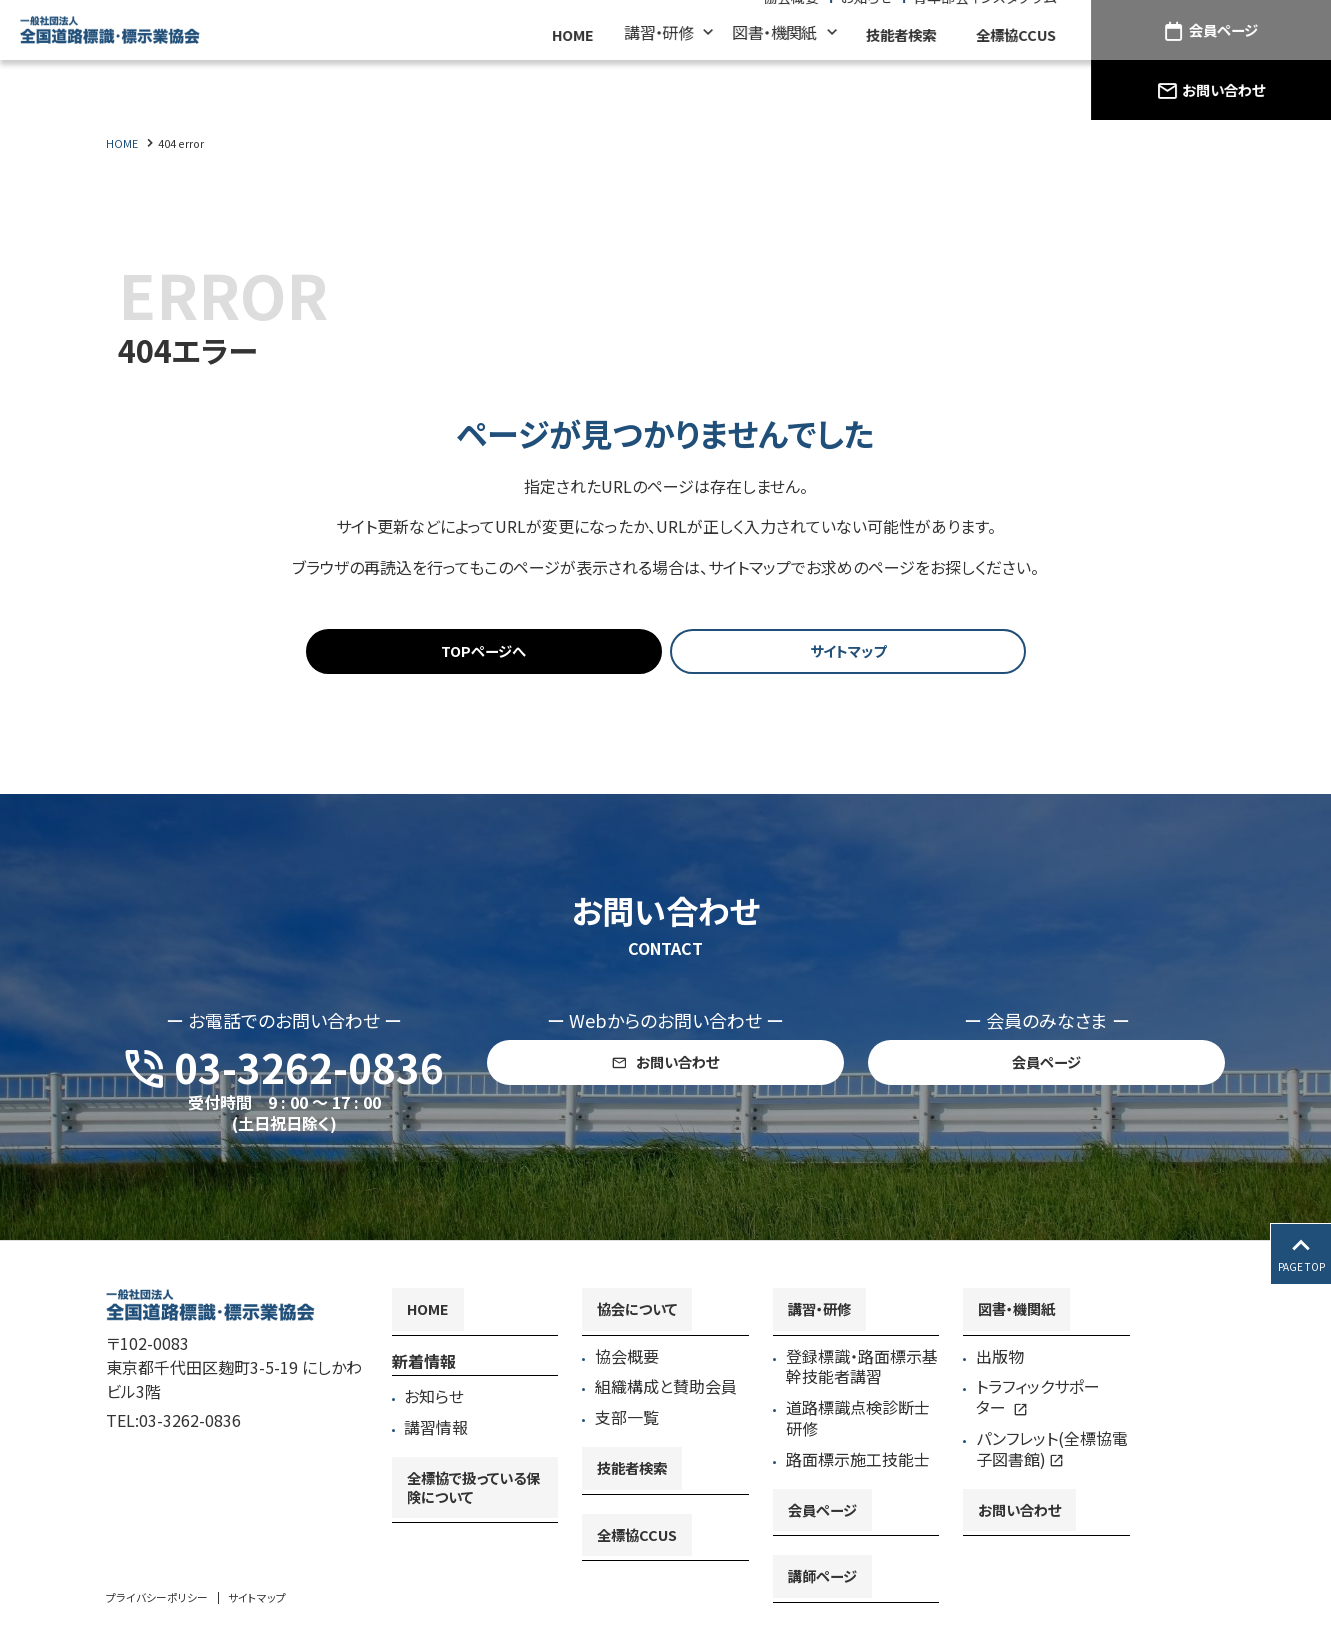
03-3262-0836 (190, 1426)
